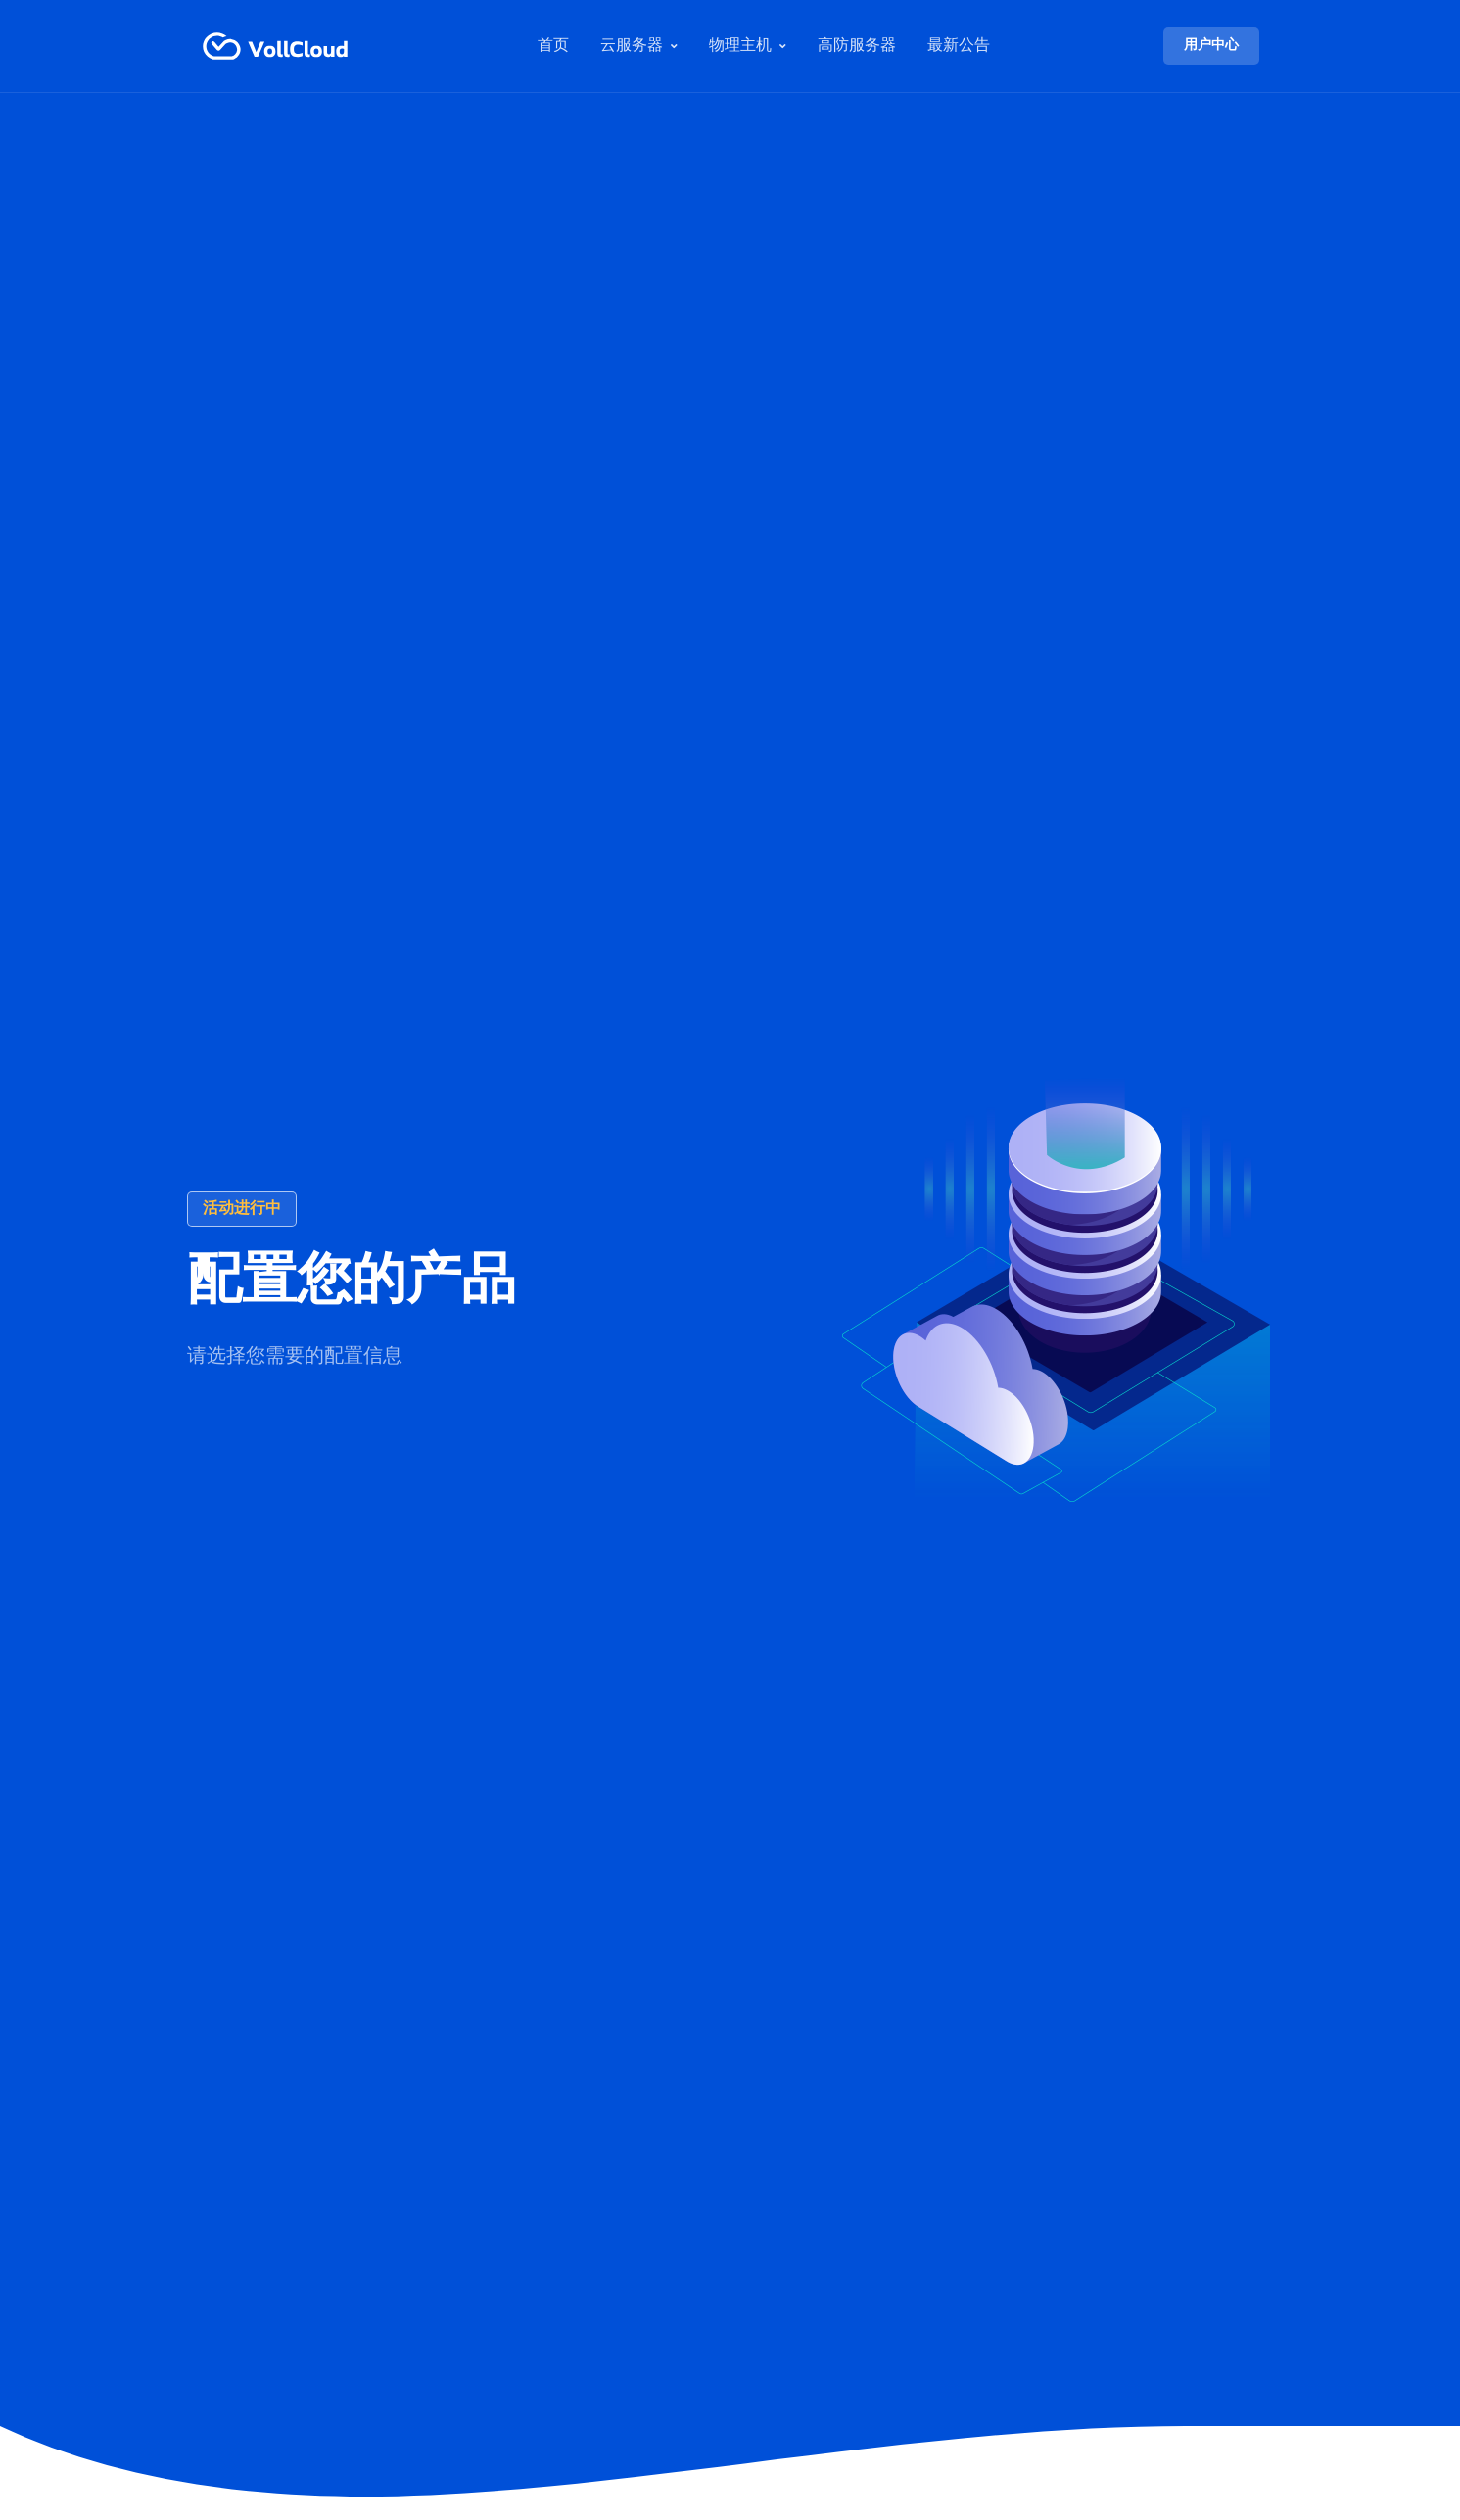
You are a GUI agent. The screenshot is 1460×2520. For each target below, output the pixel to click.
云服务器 (631, 46)
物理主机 (740, 46)
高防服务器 (857, 46)
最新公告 (958, 46)
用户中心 (1211, 45)
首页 (553, 46)
